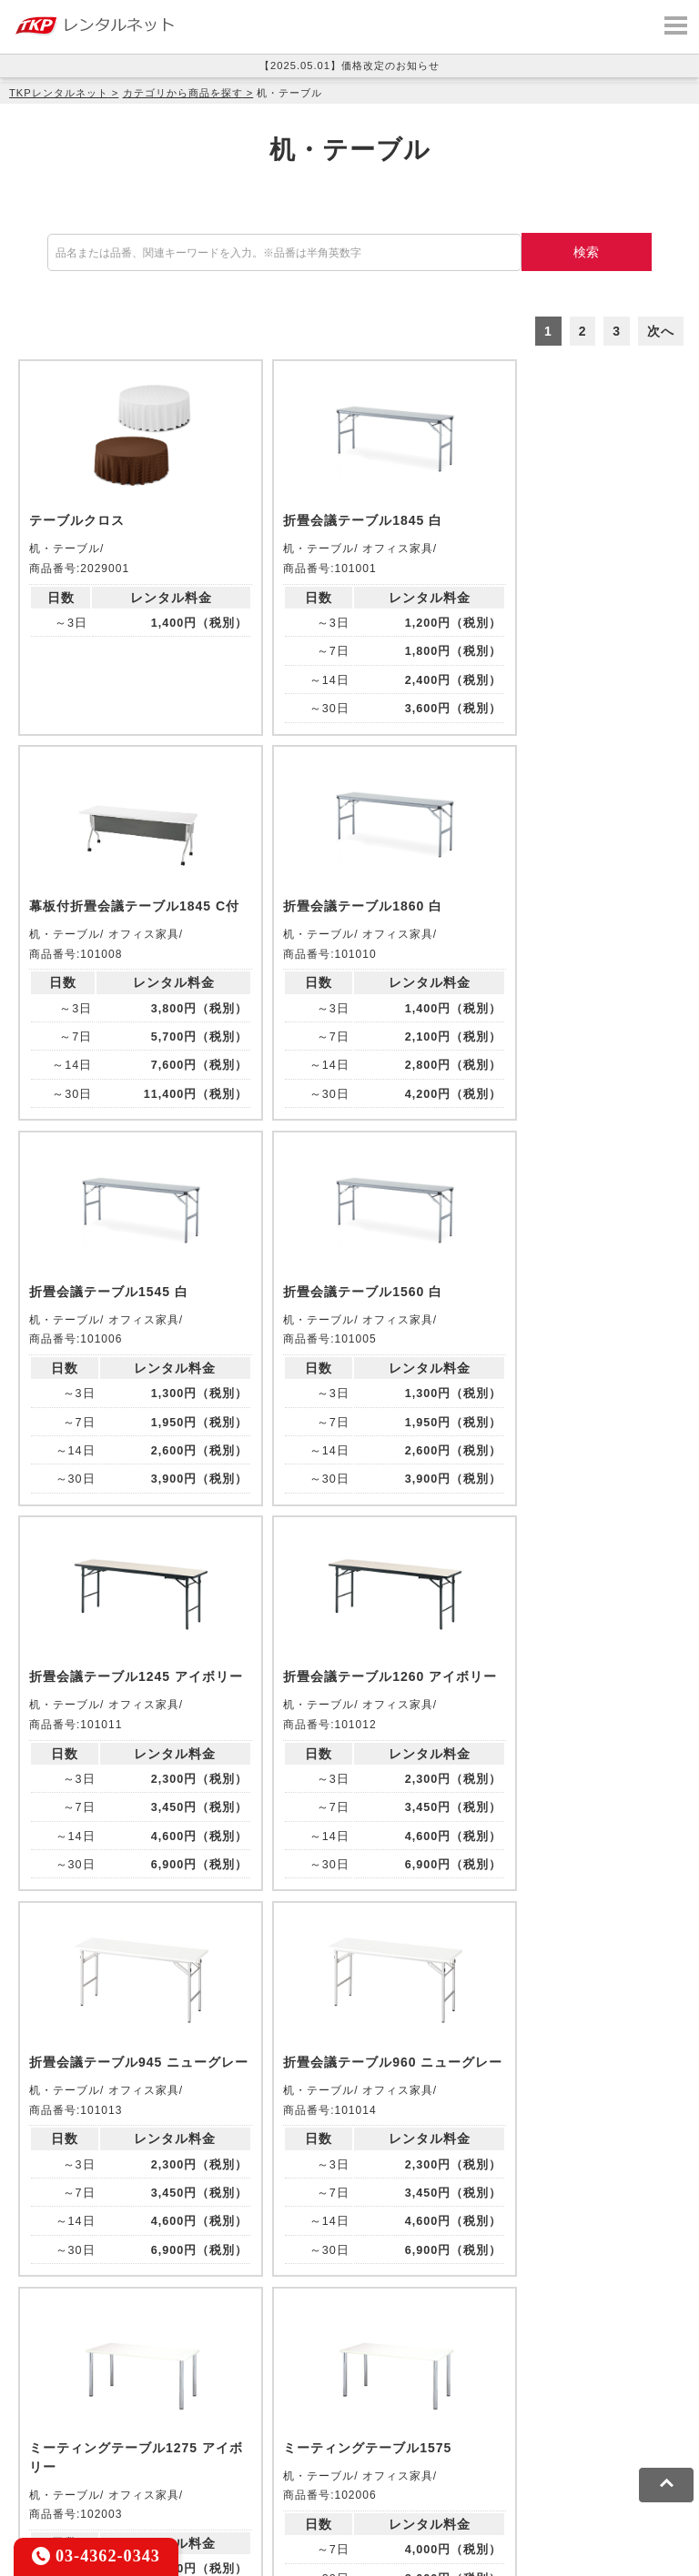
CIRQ (156, 2366)
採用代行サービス (192, 2414)
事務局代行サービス (71, 2414)
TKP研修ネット (542, 2366)
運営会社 (445, 2470)
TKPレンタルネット (58, 92)
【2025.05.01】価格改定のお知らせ (349, 65)
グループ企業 (522, 2470)
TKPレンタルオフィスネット (267, 2366)
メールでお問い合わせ (349, 2173)
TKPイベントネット (210, 2389)
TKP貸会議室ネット (71, 2366)
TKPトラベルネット (312, 2414)
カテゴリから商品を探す (183, 92)
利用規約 (39, 2470)
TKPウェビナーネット (77, 2389)
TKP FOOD (630, 2389)
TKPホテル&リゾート (424, 2366)
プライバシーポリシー (141, 2470)
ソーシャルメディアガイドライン (312, 2470)
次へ (660, 331)
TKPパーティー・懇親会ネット (496, 2389)
